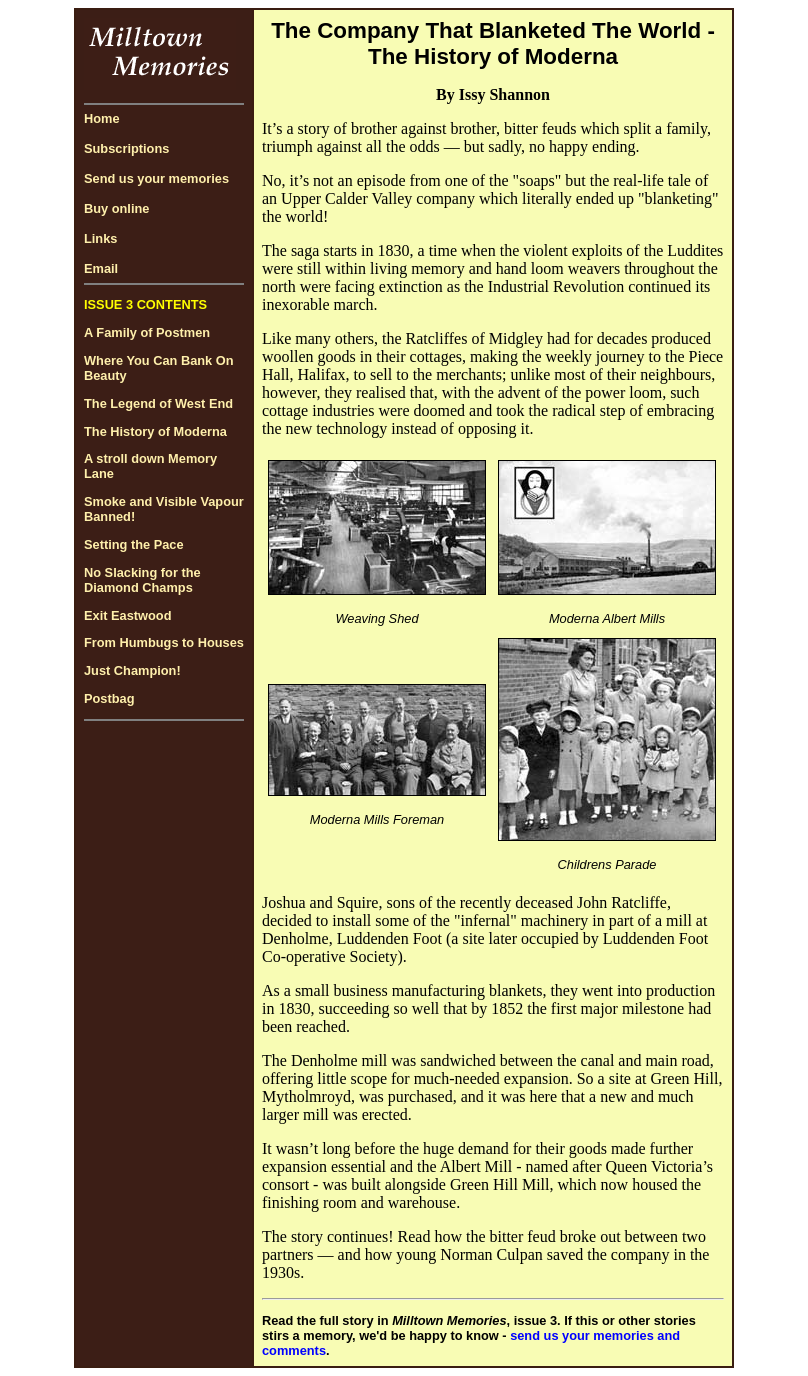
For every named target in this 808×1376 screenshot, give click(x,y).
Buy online (116, 208)
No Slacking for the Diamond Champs (142, 580)
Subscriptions (126, 148)
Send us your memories (156, 178)
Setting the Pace (134, 544)
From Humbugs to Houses (164, 642)
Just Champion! (132, 670)
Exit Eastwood (127, 615)
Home (102, 118)
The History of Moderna (155, 431)
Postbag (109, 698)
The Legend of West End (158, 403)
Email (101, 268)
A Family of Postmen (147, 332)
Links (100, 238)
